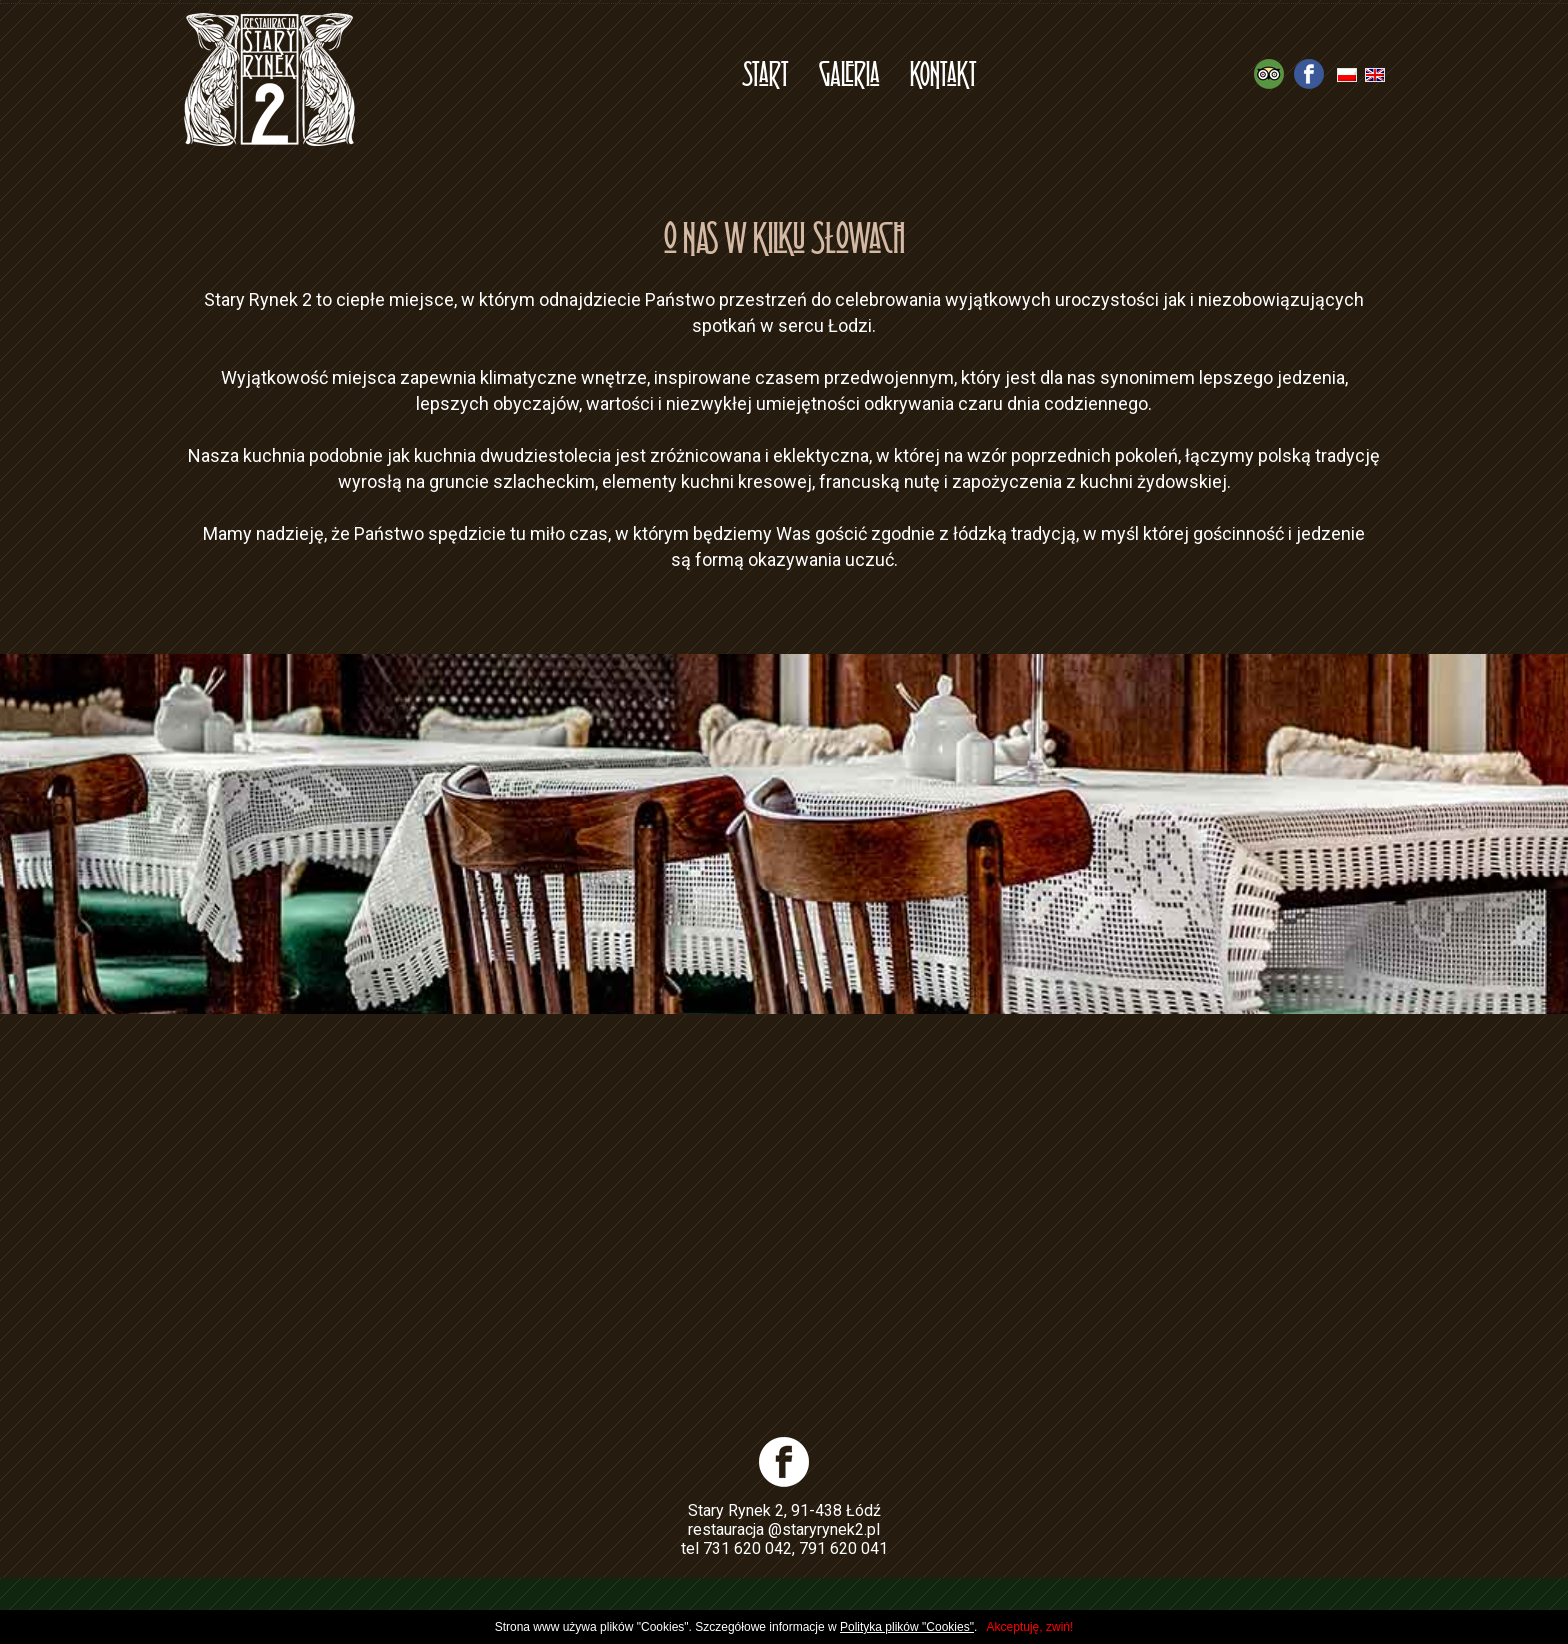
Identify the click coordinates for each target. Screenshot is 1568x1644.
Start (765, 72)
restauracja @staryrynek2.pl (784, 1529)
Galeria (849, 72)
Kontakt (943, 72)
